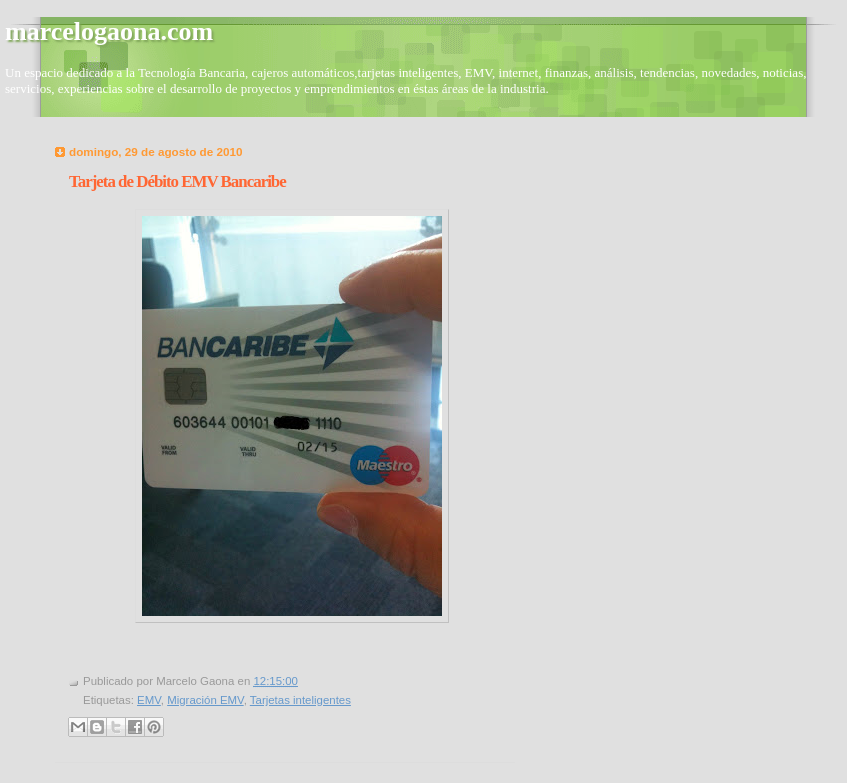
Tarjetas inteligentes (300, 700)
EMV (149, 700)
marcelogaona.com (109, 31)
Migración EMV (205, 700)
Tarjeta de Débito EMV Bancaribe (177, 181)
